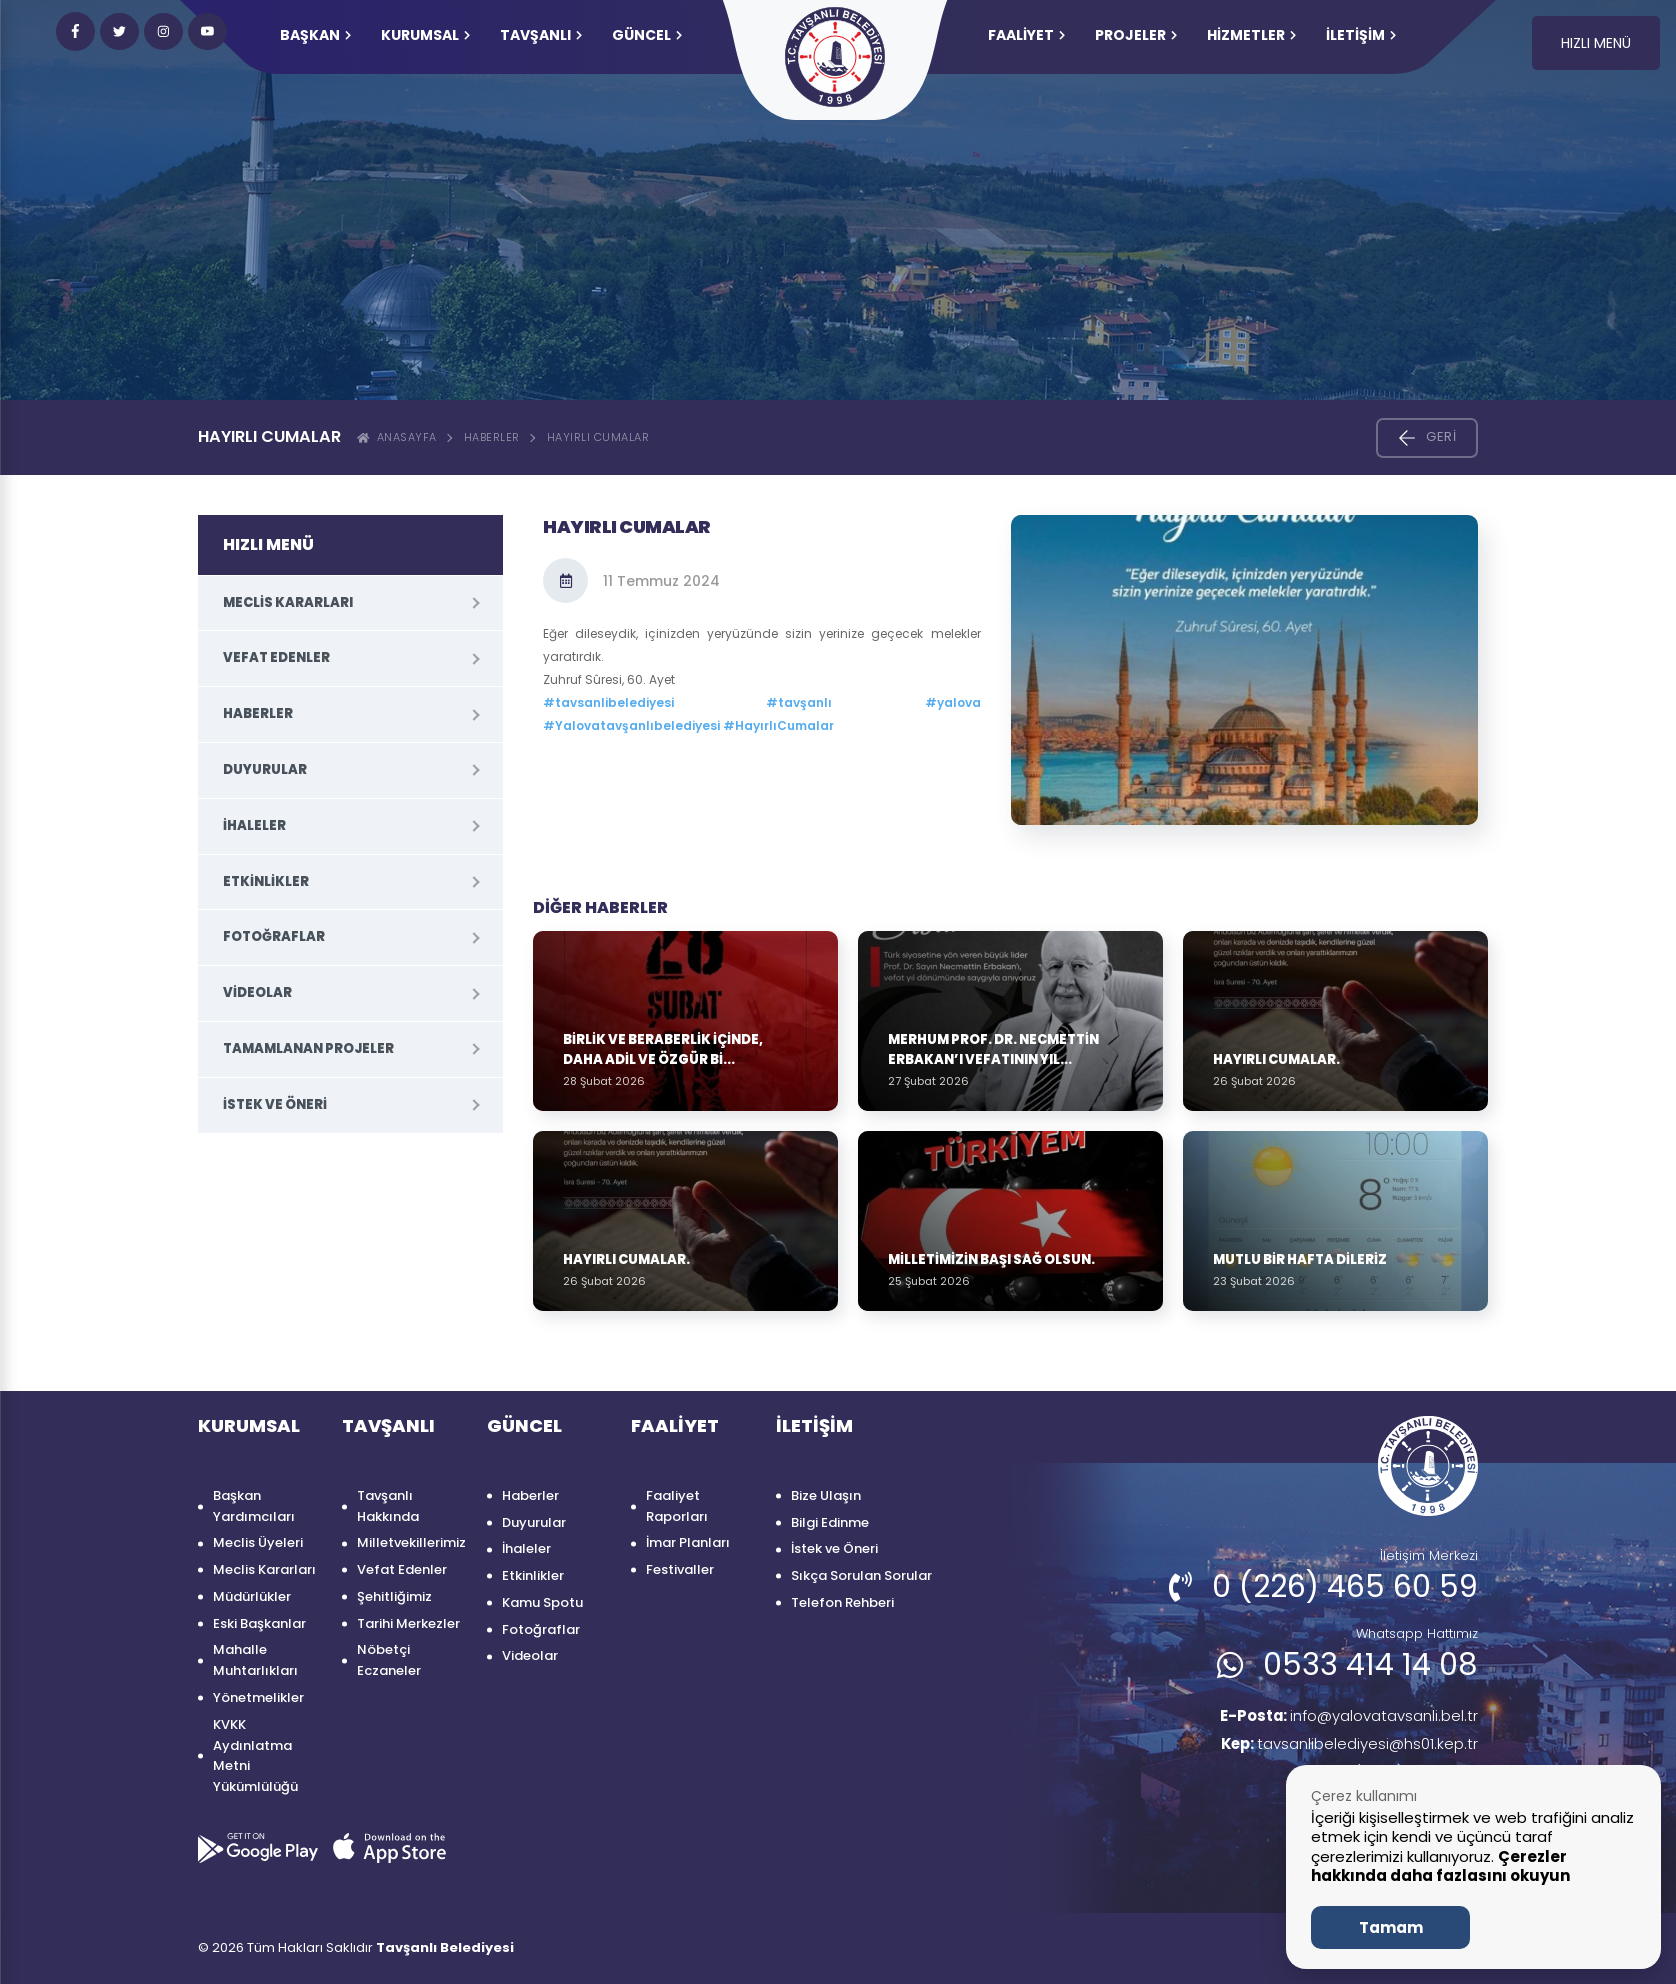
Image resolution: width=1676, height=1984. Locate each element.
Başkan (315, 35)
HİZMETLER (1251, 35)
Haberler (492, 437)
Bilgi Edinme (830, 1522)
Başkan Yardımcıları (254, 1506)
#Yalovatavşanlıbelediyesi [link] (631, 725)
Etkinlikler (266, 881)
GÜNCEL (647, 35)
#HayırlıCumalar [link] (778, 725)
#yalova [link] (953, 702)
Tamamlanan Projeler (308, 1048)
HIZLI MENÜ (1596, 43)
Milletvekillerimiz (411, 1542)
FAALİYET (1026, 35)
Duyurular (265, 769)
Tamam (1391, 1927)
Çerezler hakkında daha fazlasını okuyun (1440, 1866)
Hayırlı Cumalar (598, 437)
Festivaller (680, 1569)
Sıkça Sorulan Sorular (861, 1575)
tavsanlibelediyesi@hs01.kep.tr (1342, 1746)
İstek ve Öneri (275, 1104)
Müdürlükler (252, 1596)
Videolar (257, 992)
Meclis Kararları (288, 602)
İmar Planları (688, 1542)
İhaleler (254, 825)
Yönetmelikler (258, 1697)
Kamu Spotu (542, 1602)
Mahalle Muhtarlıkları (255, 1660)
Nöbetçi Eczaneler (389, 1660)
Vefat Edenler (276, 657)
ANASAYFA (397, 437)
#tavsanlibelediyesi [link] (608, 702)
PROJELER (1136, 35)
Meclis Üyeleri (258, 1542)
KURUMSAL (425, 35)
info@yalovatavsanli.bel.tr (1339, 1716)
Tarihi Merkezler (408, 1623)
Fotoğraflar (274, 936)
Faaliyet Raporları (677, 1506)
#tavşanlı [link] (799, 702)
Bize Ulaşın (826, 1495)
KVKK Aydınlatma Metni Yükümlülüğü (255, 1755)
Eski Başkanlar (259, 1623)
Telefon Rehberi (842, 1602)
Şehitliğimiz (394, 1596)
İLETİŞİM (1361, 35)
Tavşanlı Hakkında (388, 1506)
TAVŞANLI (541, 35)
